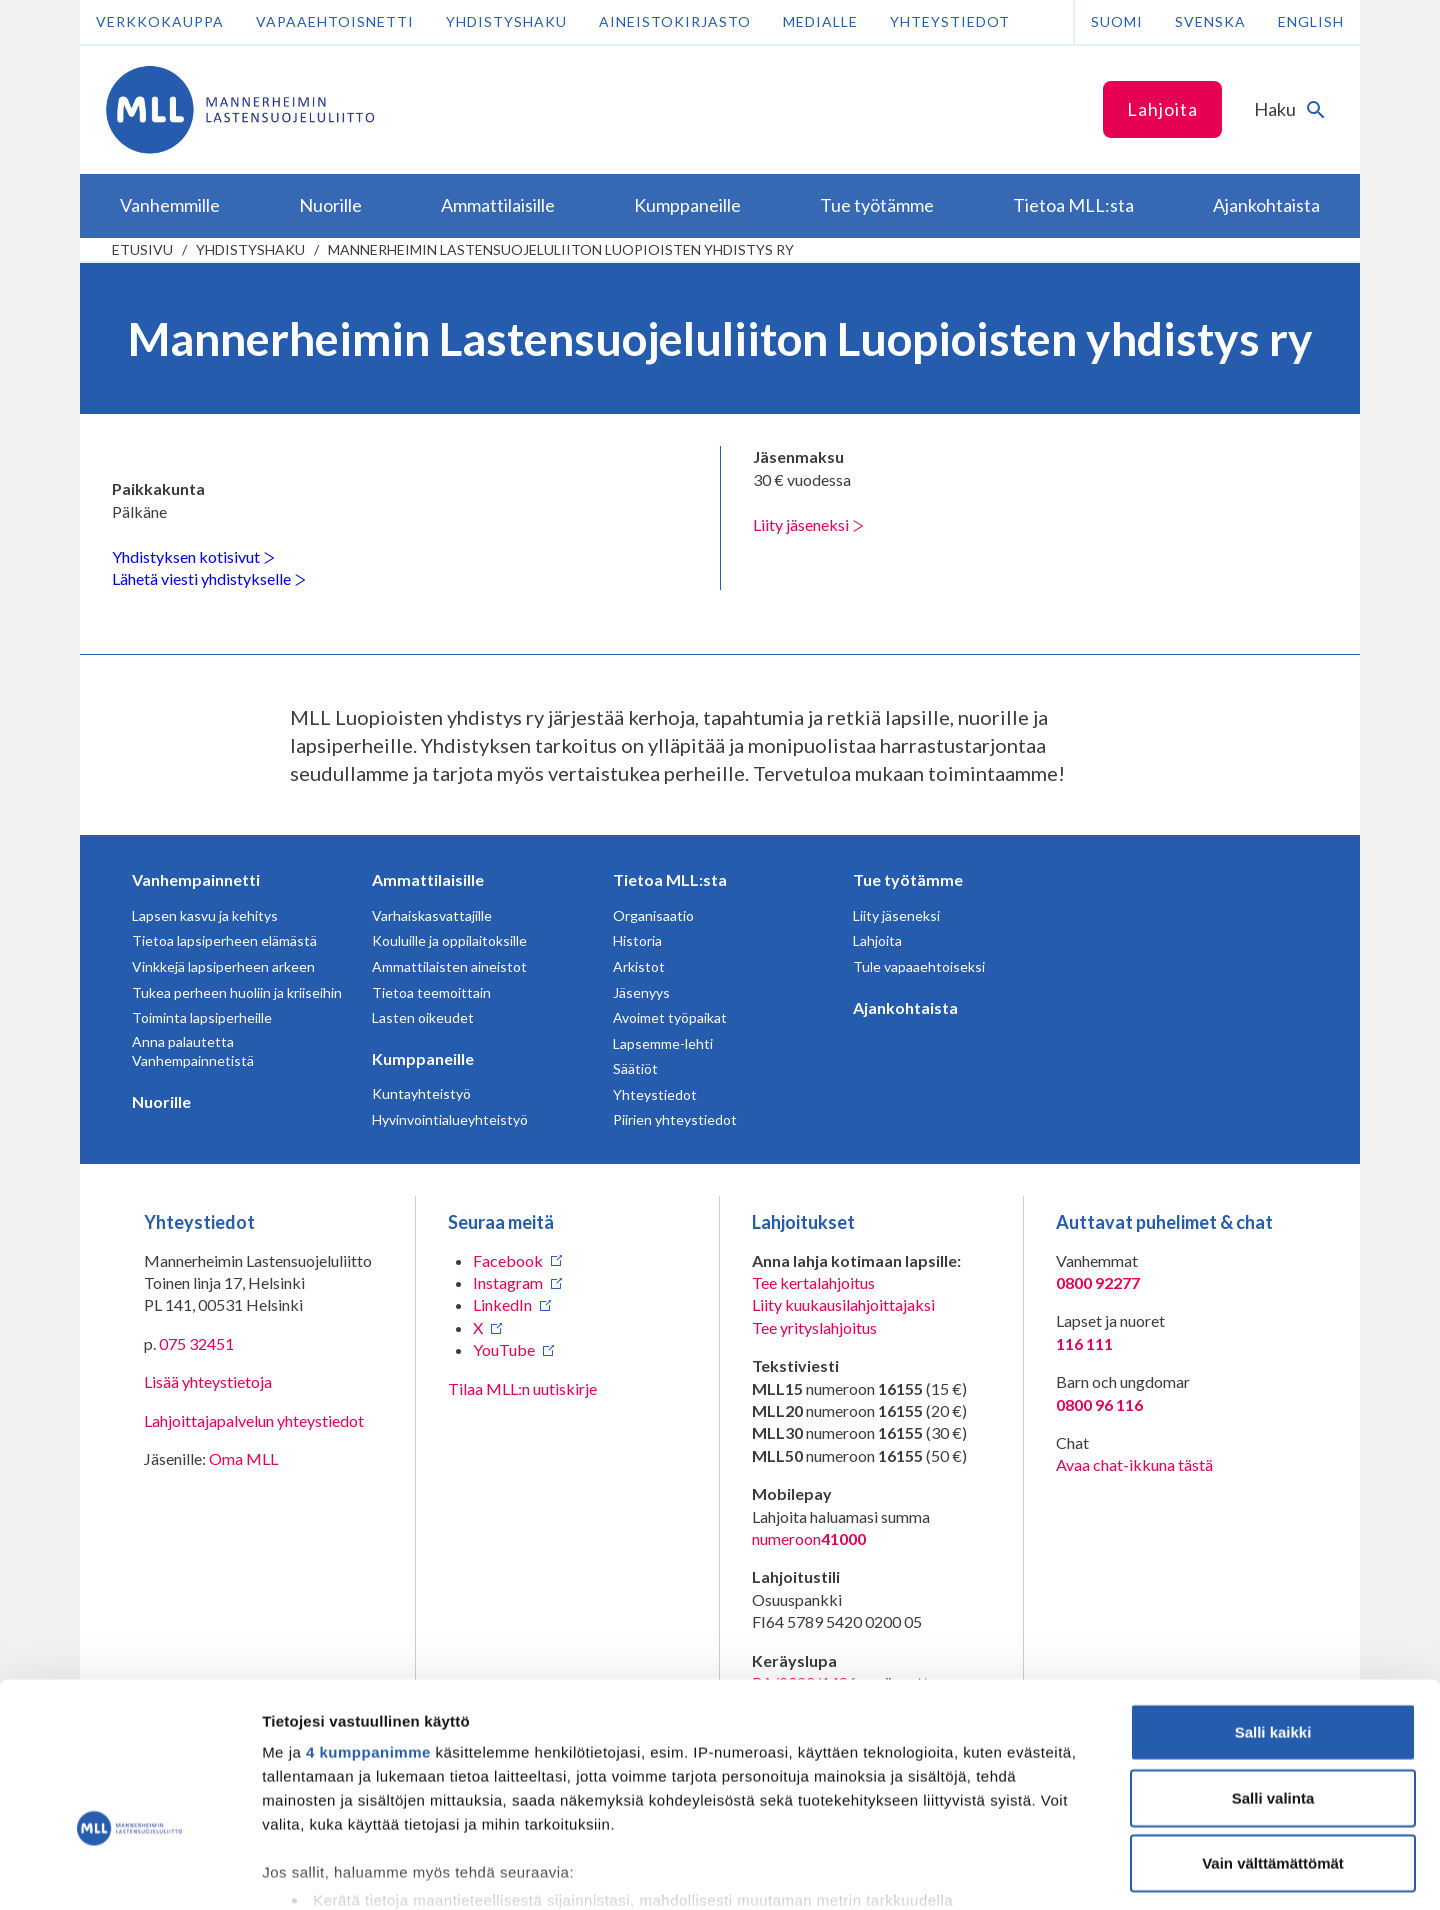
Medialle (820, 21)
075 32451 (196, 1343)
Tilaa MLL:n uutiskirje (522, 1388)
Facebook (508, 1260)
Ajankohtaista (905, 1007)
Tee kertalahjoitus (813, 1282)
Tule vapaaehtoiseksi (919, 966)
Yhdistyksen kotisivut (193, 556)
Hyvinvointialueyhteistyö (450, 1119)
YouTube (504, 1349)
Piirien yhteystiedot (675, 1119)
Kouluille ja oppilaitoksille (449, 940)
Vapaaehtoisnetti (335, 21)
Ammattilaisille (428, 879)
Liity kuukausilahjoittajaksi (843, 1304)
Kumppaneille (423, 1058)
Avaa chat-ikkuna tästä (1134, 1464)
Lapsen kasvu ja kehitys (205, 915)
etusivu (142, 249)
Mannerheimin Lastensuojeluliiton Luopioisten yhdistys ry (561, 249)
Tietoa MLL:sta (670, 879)
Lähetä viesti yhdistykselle (209, 578)
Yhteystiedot (950, 21)
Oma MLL (243, 1458)
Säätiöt (635, 1068)
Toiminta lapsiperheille (202, 1017)
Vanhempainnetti (196, 879)
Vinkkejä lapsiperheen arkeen (223, 966)
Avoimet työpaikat (670, 1017)
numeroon (809, 1539)
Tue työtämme (908, 879)
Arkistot (639, 966)
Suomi (1117, 21)
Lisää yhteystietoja (208, 1381)
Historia (637, 940)
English (1311, 21)
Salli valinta (1273, 1669)
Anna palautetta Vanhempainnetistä (193, 1051)
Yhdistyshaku (506, 21)
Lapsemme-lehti (663, 1043)
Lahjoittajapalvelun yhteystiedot (254, 1420)
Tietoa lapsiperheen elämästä (224, 940)
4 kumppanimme (368, 1624)
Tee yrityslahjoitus (814, 1327)
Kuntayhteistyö (421, 1093)
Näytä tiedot (1069, 1870)
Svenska (1210, 21)
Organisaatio (653, 915)
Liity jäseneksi (808, 524)
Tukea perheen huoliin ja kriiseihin (237, 992)
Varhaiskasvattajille (432, 915)
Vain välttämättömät (1273, 1735)
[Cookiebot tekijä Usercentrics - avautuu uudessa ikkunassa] (129, 1871)
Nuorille (161, 1101)
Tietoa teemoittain (431, 992)
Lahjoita (1162, 109)
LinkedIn (502, 1304)
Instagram (508, 1282)
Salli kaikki (1273, 1604)
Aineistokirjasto (675, 21)
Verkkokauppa (160, 21)
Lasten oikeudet (423, 1017)
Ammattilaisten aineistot (449, 966)
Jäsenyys (641, 992)
